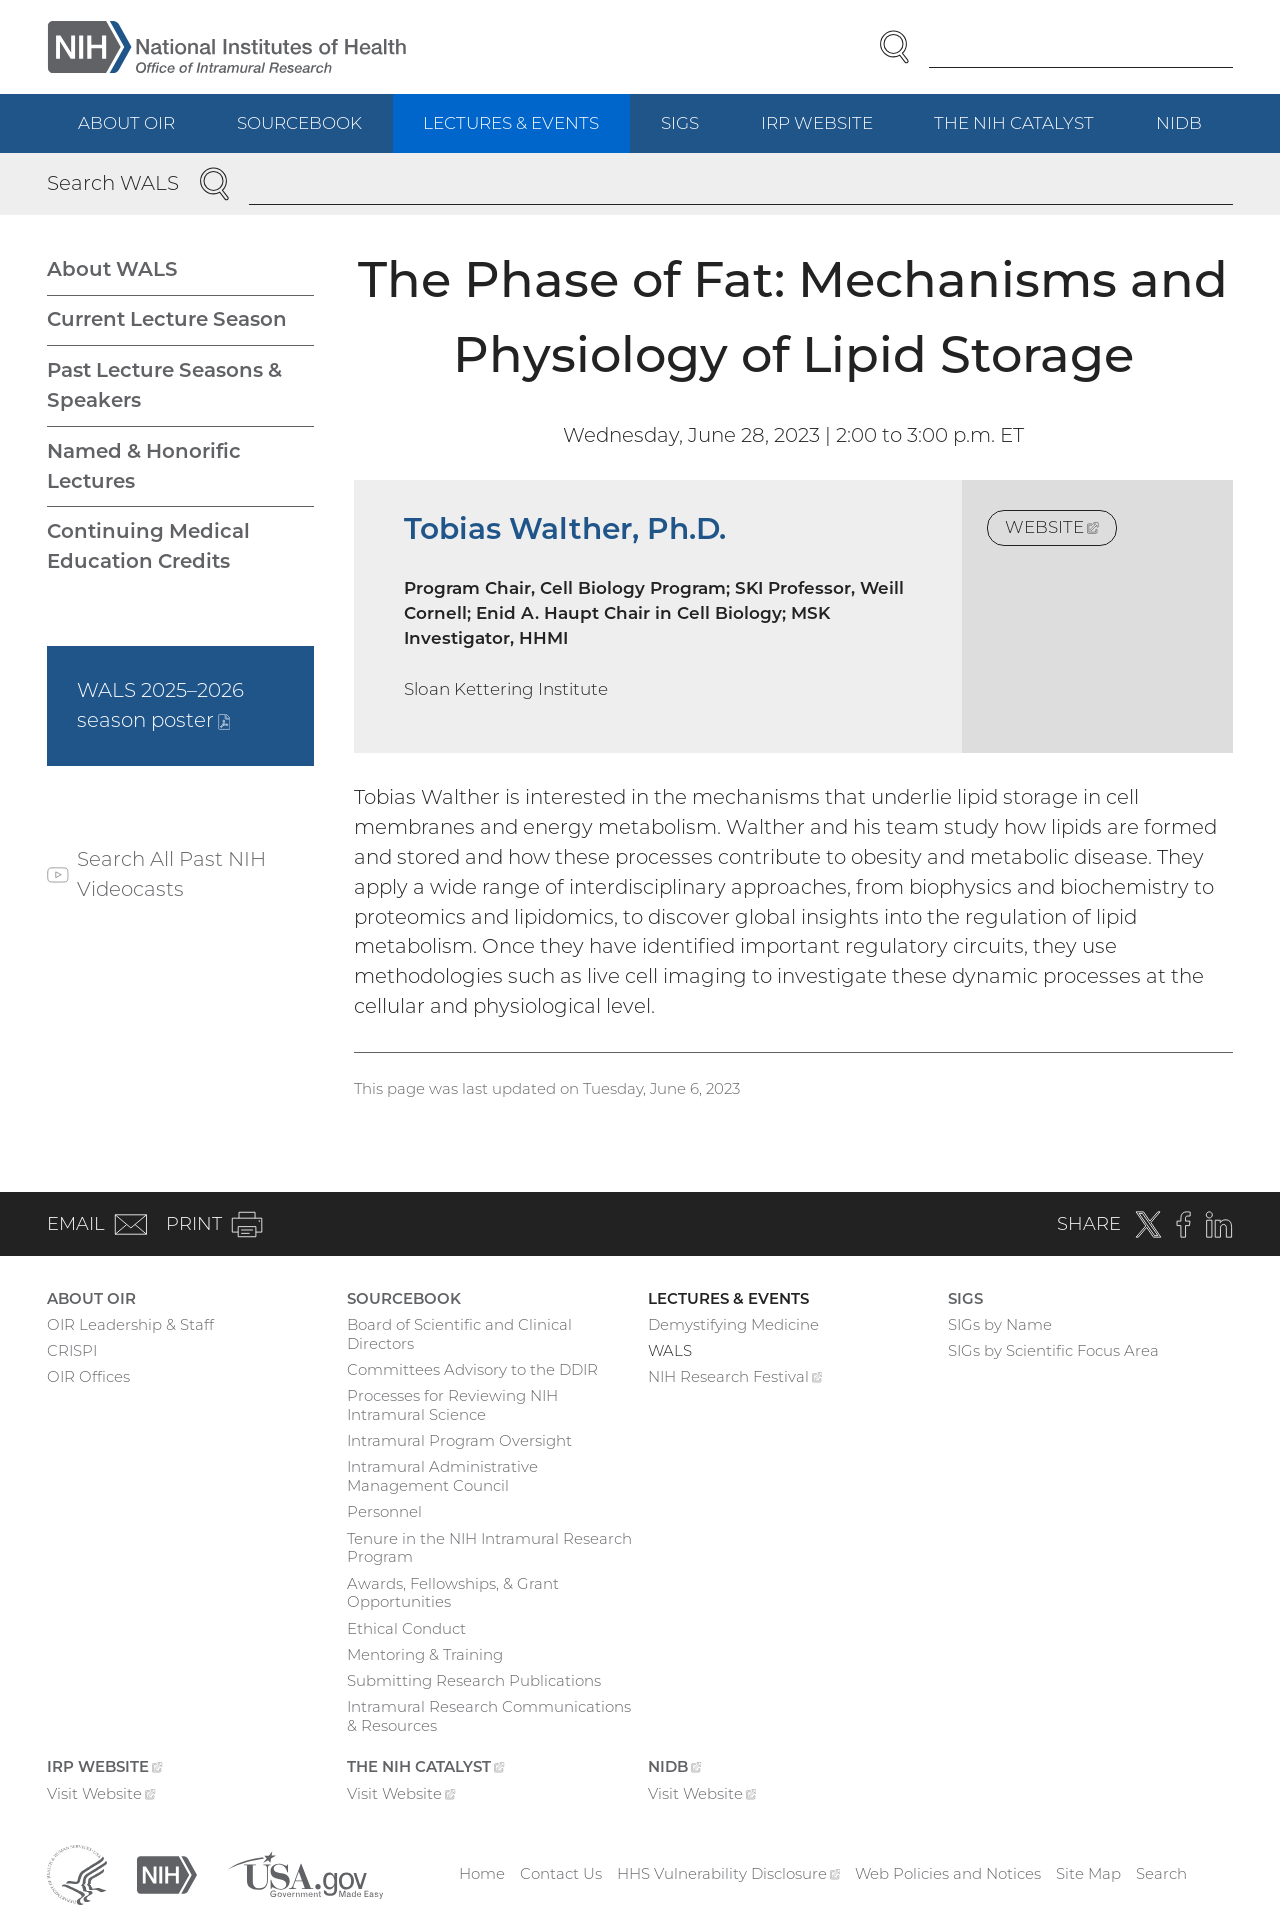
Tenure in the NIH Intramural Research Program (489, 1548)
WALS (670, 1350)
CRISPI (72, 1350)
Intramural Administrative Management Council (442, 1476)
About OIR (126, 123)
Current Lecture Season (167, 319)
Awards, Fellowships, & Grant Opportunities (453, 1593)
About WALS (112, 269)
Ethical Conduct (406, 1628)
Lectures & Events (511, 123)
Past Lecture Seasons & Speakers (164, 385)
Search (1161, 1873)
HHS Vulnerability (729, 1873)
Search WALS (113, 183)
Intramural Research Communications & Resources (489, 1716)
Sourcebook (299, 123)
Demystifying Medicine (733, 1324)
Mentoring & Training (425, 1654)
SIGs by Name (1000, 1324)
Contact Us (561, 1873)
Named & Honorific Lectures (144, 466)
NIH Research (735, 1379)
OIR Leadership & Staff (130, 1324)
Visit (101, 1796)
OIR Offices (88, 1376)
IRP (832, 132)
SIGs (680, 123)
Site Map (1088, 1873)
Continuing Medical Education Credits (148, 546)
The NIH (1029, 132)
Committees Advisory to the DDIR (472, 1369)
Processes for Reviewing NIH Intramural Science (452, 1405)
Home (482, 1873)
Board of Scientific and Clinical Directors (459, 1334)
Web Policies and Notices (948, 1873)
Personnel (384, 1511)
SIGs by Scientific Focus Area (1053, 1350)
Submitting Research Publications (474, 1680)
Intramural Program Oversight (459, 1440)
